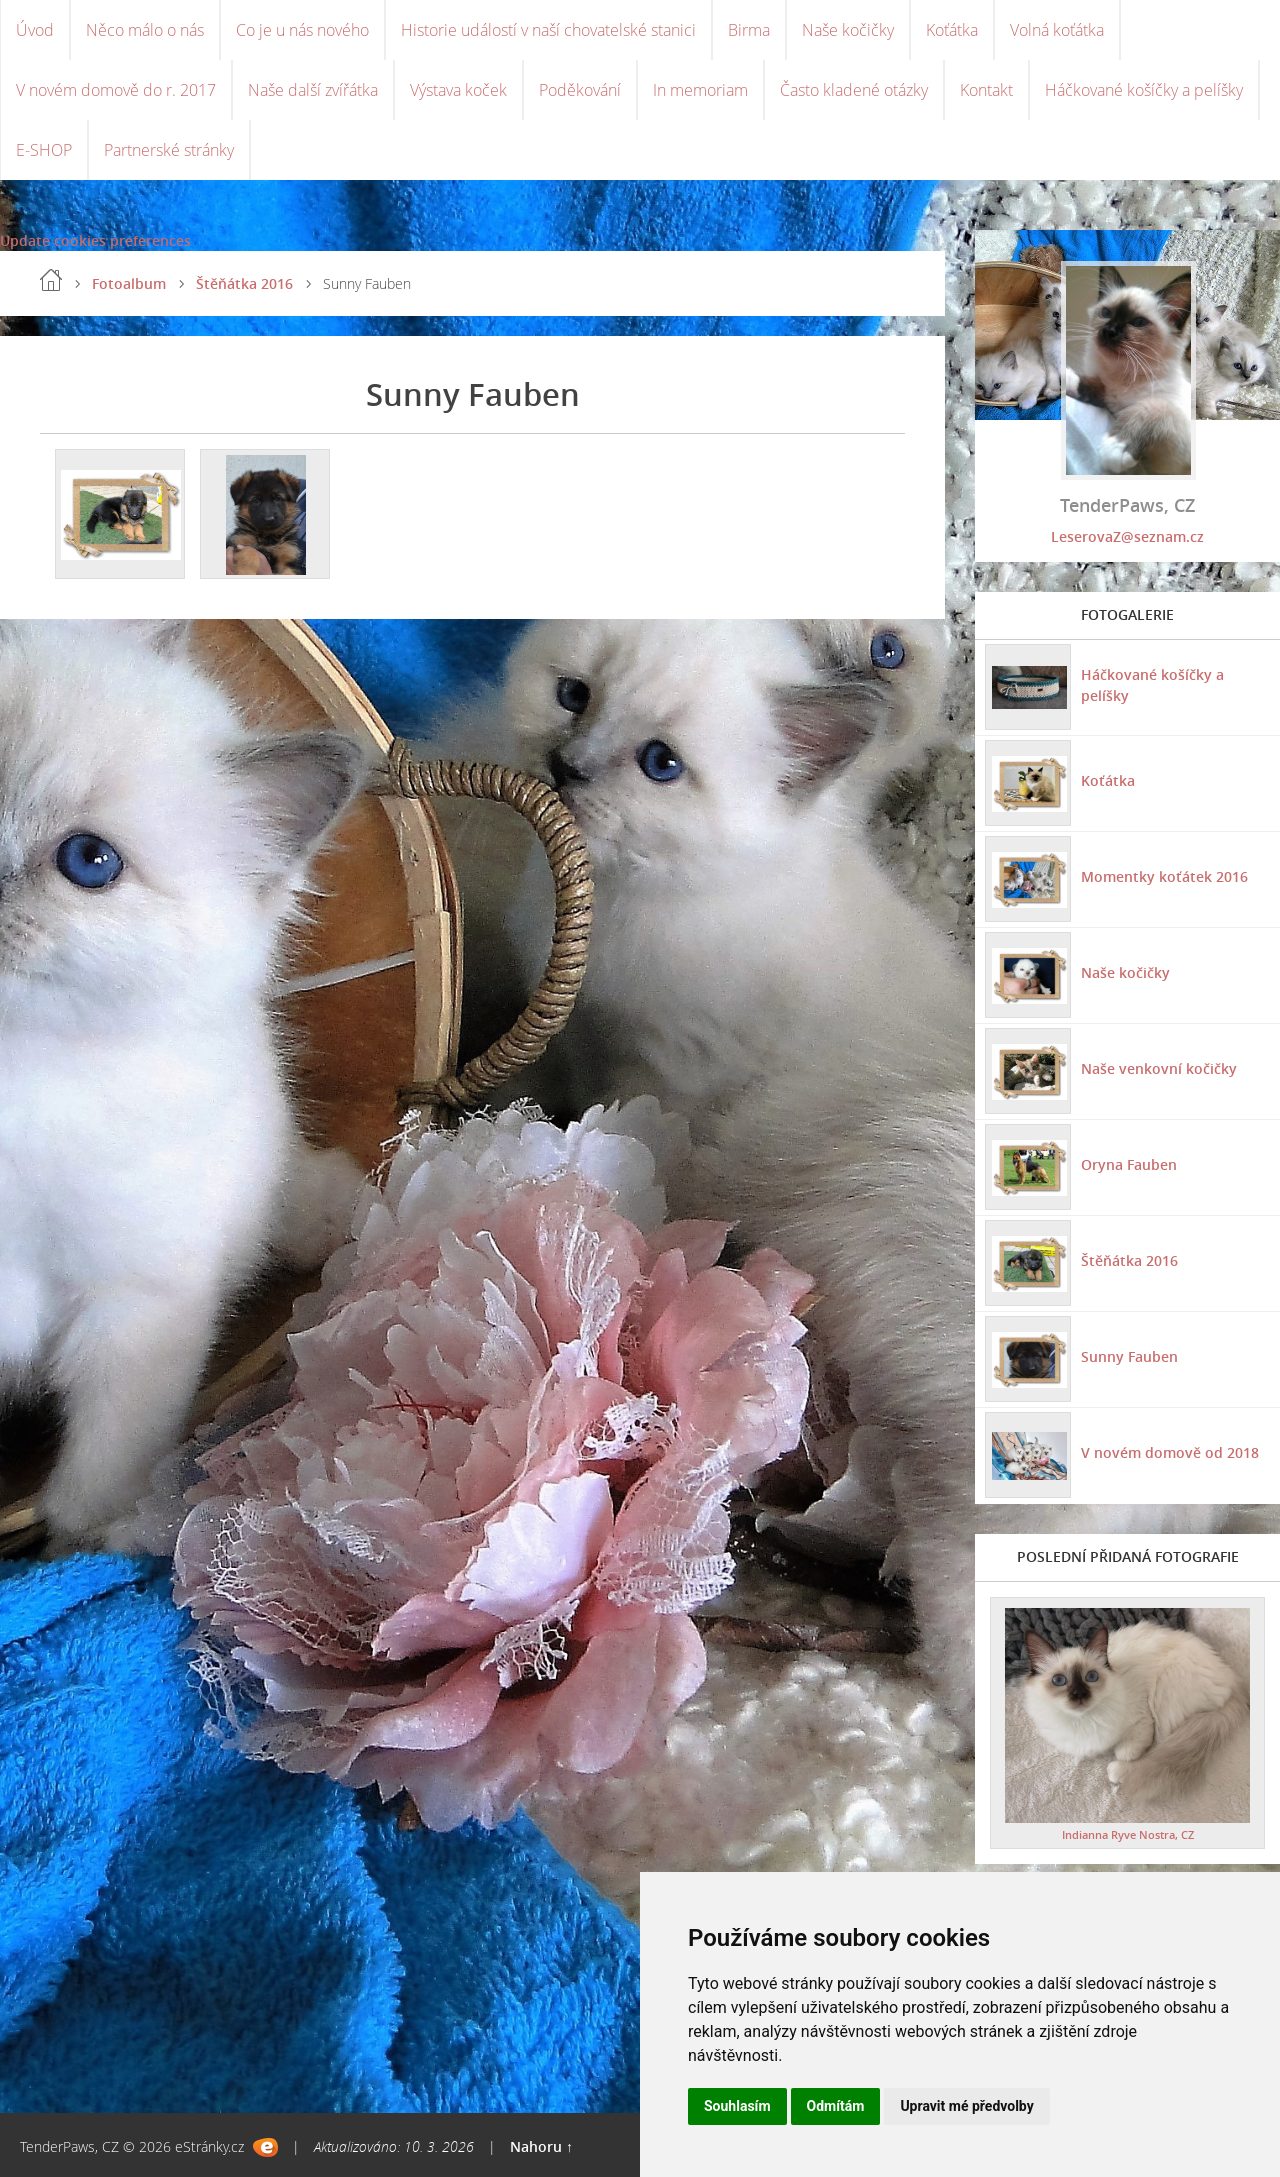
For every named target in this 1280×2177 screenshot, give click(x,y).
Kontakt (986, 90)
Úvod (35, 30)
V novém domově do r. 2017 (116, 90)
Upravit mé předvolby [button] (966, 2106)
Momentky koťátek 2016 (1164, 876)
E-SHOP (44, 150)
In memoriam (700, 90)
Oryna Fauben (1129, 1164)
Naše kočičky (848, 30)
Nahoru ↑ (541, 2146)
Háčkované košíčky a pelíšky (1144, 90)
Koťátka (952, 30)
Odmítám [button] (836, 2106)
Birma (749, 30)
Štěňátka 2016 (244, 283)
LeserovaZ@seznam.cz (1127, 536)
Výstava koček (458, 90)
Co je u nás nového (302, 30)
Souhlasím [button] (737, 2106)
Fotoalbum (129, 283)
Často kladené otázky (854, 90)
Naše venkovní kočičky (1159, 1068)
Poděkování (580, 90)
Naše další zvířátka (313, 90)
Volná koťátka (1057, 30)
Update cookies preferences (95, 240)
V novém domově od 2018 (1170, 1452)
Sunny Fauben (1129, 1356)
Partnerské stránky (169, 150)
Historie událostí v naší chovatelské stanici (548, 30)
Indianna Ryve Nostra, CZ (1128, 1834)
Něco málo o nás (145, 30)
